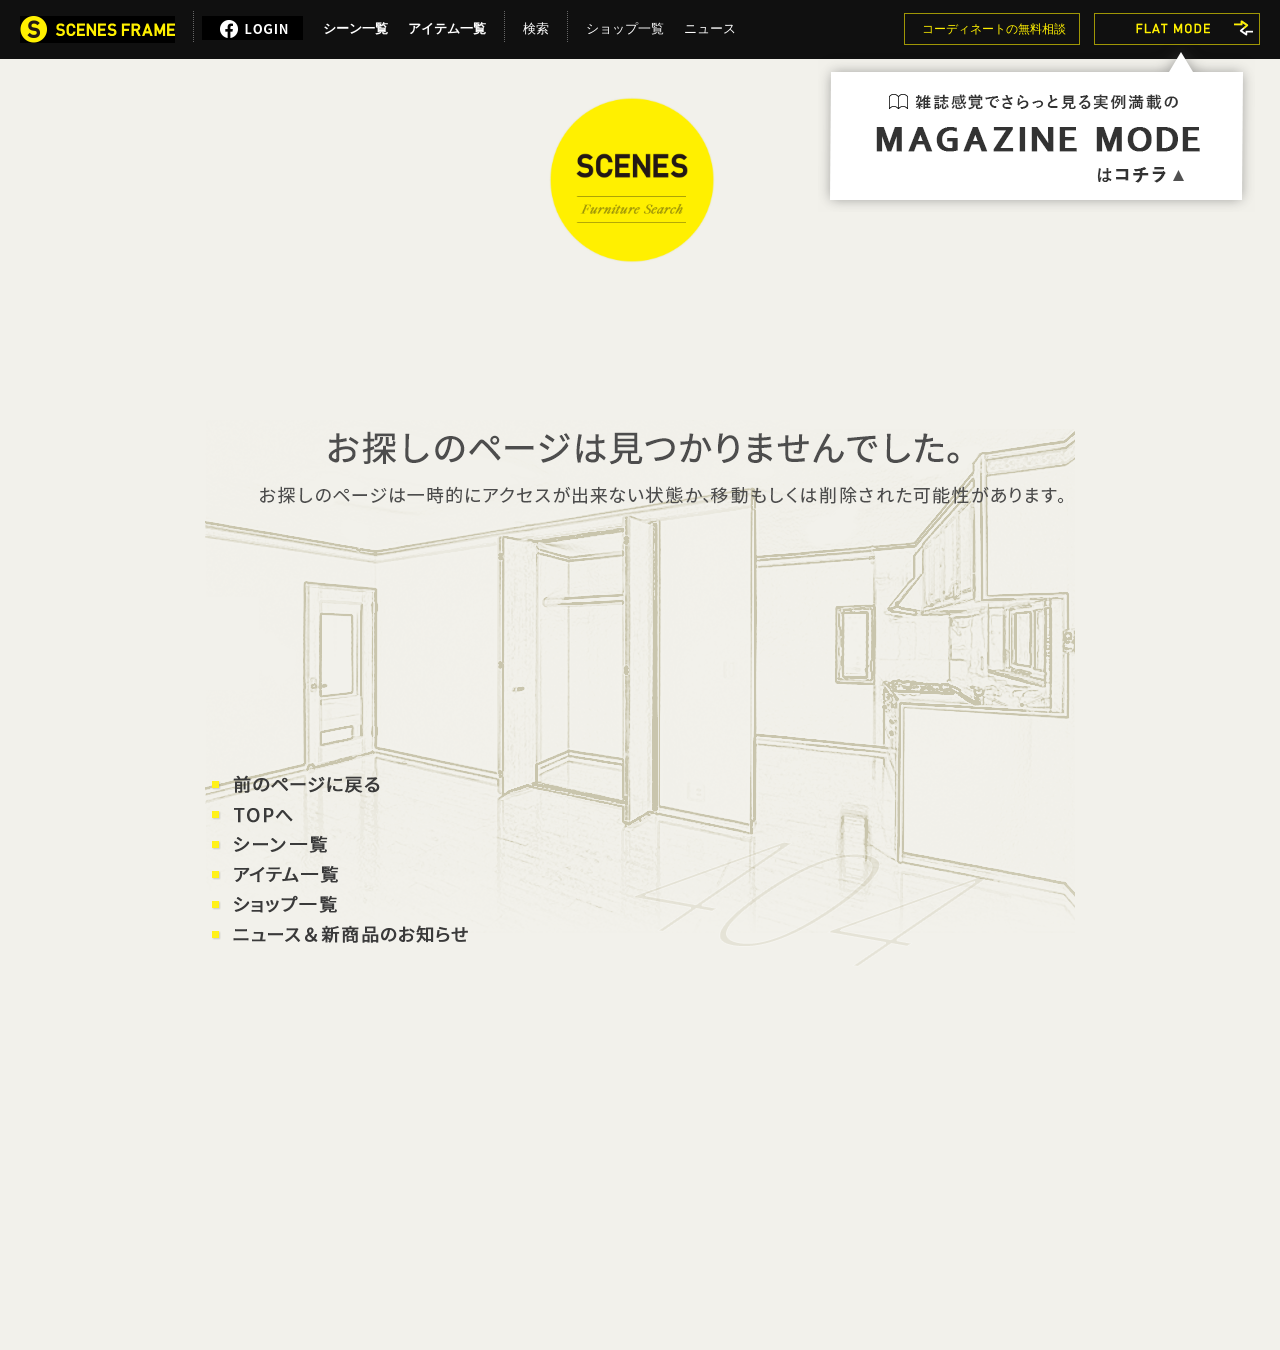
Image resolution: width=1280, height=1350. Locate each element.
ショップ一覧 (625, 25)
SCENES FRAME (632, 180)
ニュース (710, 25)
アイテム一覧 (447, 25)
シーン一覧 (355, 25)
